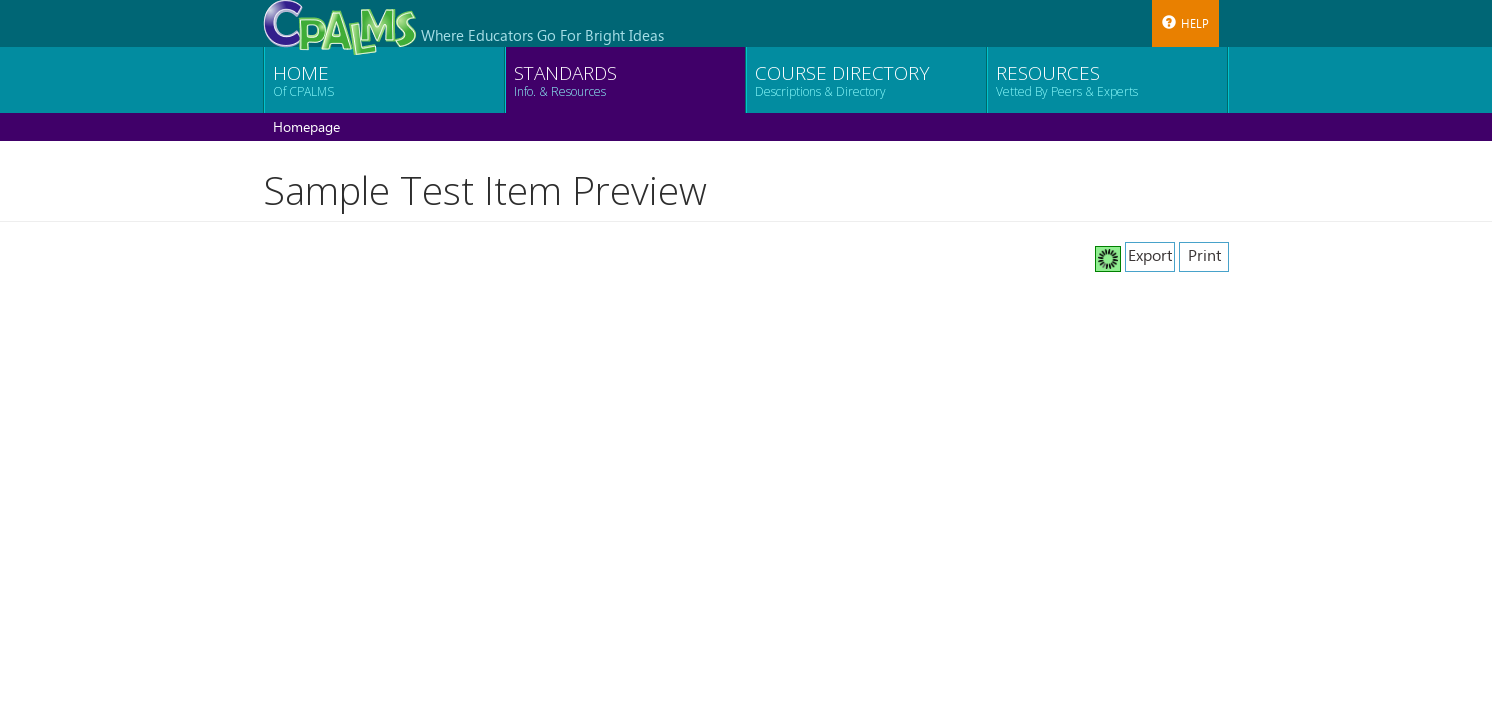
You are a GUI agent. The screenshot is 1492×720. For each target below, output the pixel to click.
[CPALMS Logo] (339, 22)
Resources (1067, 80)
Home (303, 80)
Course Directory (842, 80)
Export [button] (1150, 254)
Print (1204, 254)
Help (1185, 23)
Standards (565, 80)
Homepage (306, 126)
